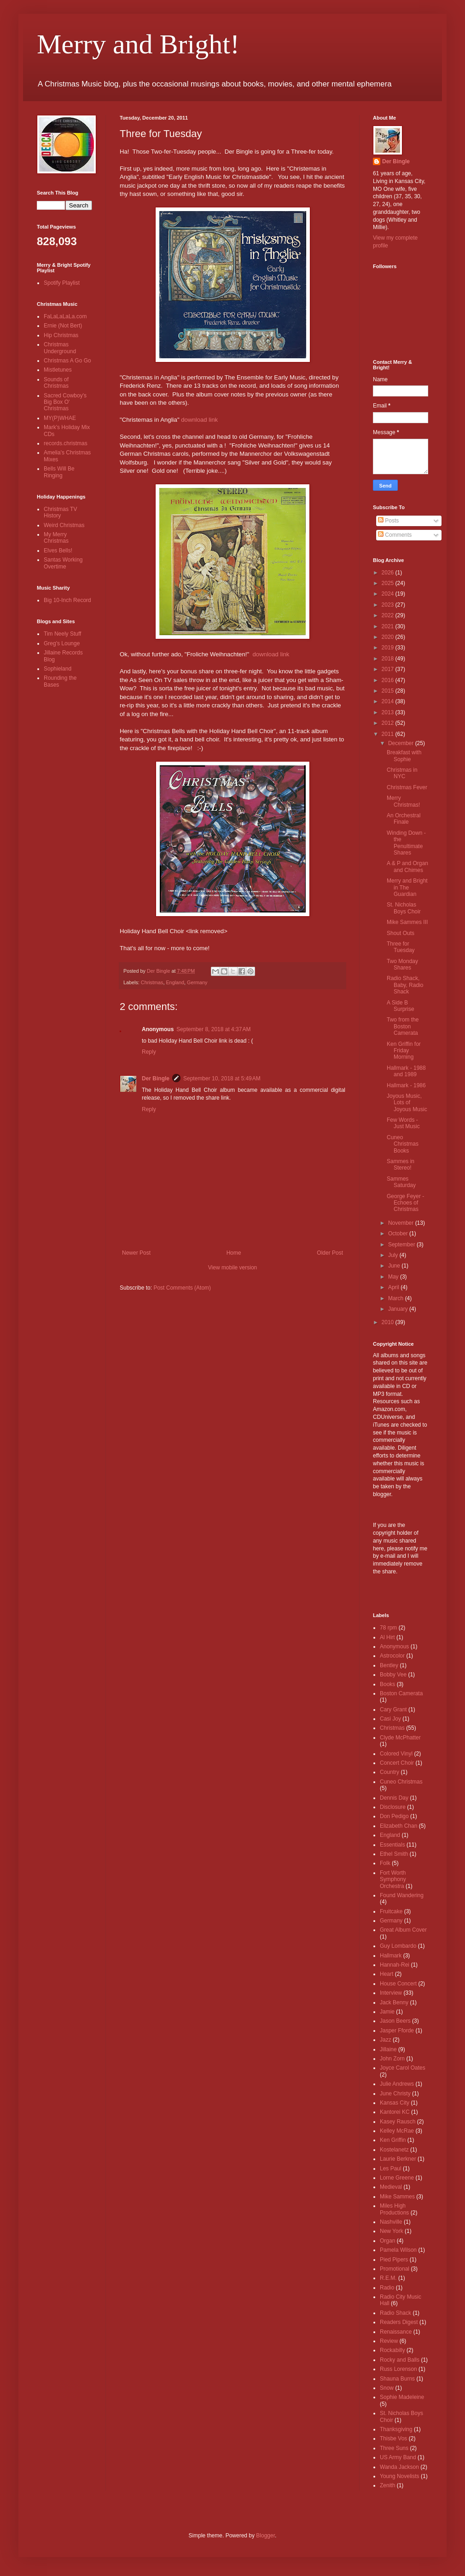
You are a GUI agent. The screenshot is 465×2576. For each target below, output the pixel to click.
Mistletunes (58, 370)
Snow (387, 2388)
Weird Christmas (64, 525)
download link (199, 419)
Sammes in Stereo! (400, 1164)
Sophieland (57, 669)
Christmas (152, 982)
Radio (387, 2287)
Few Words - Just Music (403, 1123)
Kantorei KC (395, 2112)
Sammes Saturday (401, 1182)
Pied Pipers (394, 2259)
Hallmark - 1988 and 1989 (406, 1071)
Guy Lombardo (398, 1946)
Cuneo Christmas (401, 1782)
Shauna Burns (397, 2378)
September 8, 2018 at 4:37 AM (213, 1029)
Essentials (392, 1845)
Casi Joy (390, 1718)
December (401, 743)
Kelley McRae (397, 2131)
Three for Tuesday (401, 947)
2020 (388, 637)
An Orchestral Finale (403, 818)
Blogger (265, 2535)
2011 (388, 734)
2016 (388, 680)
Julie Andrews (397, 2084)
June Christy (395, 2093)
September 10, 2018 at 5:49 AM (222, 1078)
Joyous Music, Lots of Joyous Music (407, 1103)
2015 (388, 691)
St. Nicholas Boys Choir (404, 907)
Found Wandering (402, 1895)
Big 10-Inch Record (67, 600)
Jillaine (388, 2049)
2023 (388, 605)
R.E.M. (388, 2278)
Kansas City (394, 2103)
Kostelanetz (394, 2149)
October (398, 1233)
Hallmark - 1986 (406, 1085)
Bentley (389, 1665)
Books (387, 1684)
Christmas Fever (407, 787)
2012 (388, 723)
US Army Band (398, 2457)
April (394, 1287)
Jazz (385, 2040)
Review (389, 2341)
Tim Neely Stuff (62, 634)
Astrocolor (392, 1655)
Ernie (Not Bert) (63, 325)
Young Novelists (399, 2476)
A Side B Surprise (400, 1005)
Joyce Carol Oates (402, 2068)
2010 (388, 1322)
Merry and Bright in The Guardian (407, 887)
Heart (386, 1974)
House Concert (398, 1983)
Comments (395, 535)
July (394, 1255)
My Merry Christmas (56, 537)
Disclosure (393, 1807)
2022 (388, 615)
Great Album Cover (403, 1930)
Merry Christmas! (403, 801)
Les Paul (390, 2168)
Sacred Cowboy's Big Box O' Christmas (65, 402)
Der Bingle (155, 1078)
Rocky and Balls (399, 2360)
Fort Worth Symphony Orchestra (393, 1879)
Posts (388, 520)
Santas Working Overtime (63, 563)
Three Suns (394, 2448)
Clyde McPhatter (400, 1737)
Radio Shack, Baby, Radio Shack (405, 985)
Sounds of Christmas (56, 382)
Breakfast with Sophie (404, 755)
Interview (391, 1993)
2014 (388, 701)
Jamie (387, 2011)
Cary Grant (393, 1709)
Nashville (391, 2222)
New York (391, 2231)
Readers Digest (399, 2322)
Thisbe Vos (393, 2438)
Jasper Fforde (397, 2030)
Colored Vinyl (396, 1753)
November (401, 1223)
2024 (388, 594)
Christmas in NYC (402, 773)
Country (389, 1772)
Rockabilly (392, 2350)
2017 (388, 669)
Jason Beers (395, 2021)
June (394, 1265)
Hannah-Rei (394, 1965)
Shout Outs (400, 933)
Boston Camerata (401, 1693)
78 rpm (388, 1627)
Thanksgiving (396, 2429)
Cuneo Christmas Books (402, 1144)
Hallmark (390, 1955)
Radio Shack (395, 2313)
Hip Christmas (61, 335)
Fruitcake (391, 1911)
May (394, 1277)
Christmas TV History (60, 512)
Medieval (391, 2187)
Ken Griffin (393, 2140)
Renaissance (396, 2332)
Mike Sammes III (407, 922)
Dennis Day (394, 1798)
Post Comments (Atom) (182, 1288)
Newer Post (136, 1253)
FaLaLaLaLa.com (65, 316)
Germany (197, 982)
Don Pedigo (394, 1816)
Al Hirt (387, 1637)
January (398, 1309)
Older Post (330, 1253)
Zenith (387, 2485)
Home (234, 1253)
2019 (388, 647)
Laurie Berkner (398, 2159)
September (402, 1244)
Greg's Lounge (62, 643)
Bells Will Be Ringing (59, 471)
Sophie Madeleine (402, 2397)
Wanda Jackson (399, 2467)
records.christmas (65, 443)
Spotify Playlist (62, 283)
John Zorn (392, 2058)
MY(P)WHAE (60, 418)
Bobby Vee (393, 1674)
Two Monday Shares (402, 964)
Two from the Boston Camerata (402, 1026)
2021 (388, 626)
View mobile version (232, 1267)
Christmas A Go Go (67, 360)
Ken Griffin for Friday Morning (404, 1051)
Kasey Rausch (397, 2121)
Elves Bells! (58, 550)
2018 (388, 658)
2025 (388, 583)
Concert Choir (397, 1763)
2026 (388, 572)
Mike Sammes (397, 2196)
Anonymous (394, 1646)
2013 (388, 712)
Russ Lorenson (398, 2369)
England (175, 982)
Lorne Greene (397, 2177)
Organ (387, 2241)
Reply (149, 1052)
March (396, 1298)
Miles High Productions (394, 2209)
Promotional (394, 2269)
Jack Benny (394, 2002)
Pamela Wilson (398, 2250)
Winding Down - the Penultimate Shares (406, 843)
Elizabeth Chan (398, 1826)
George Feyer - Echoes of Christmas (405, 1203)
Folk (385, 1863)
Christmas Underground (60, 347)
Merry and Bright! (138, 44)
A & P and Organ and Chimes (407, 866)
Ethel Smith (394, 1854)
